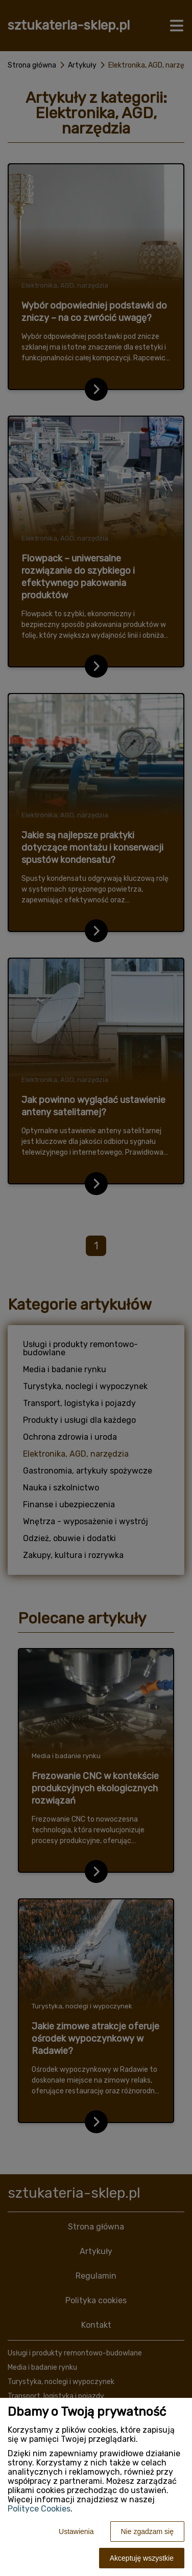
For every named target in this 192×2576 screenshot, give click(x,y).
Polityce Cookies (39, 2509)
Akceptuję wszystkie (142, 2558)
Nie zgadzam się (147, 2531)
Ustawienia (76, 2531)
